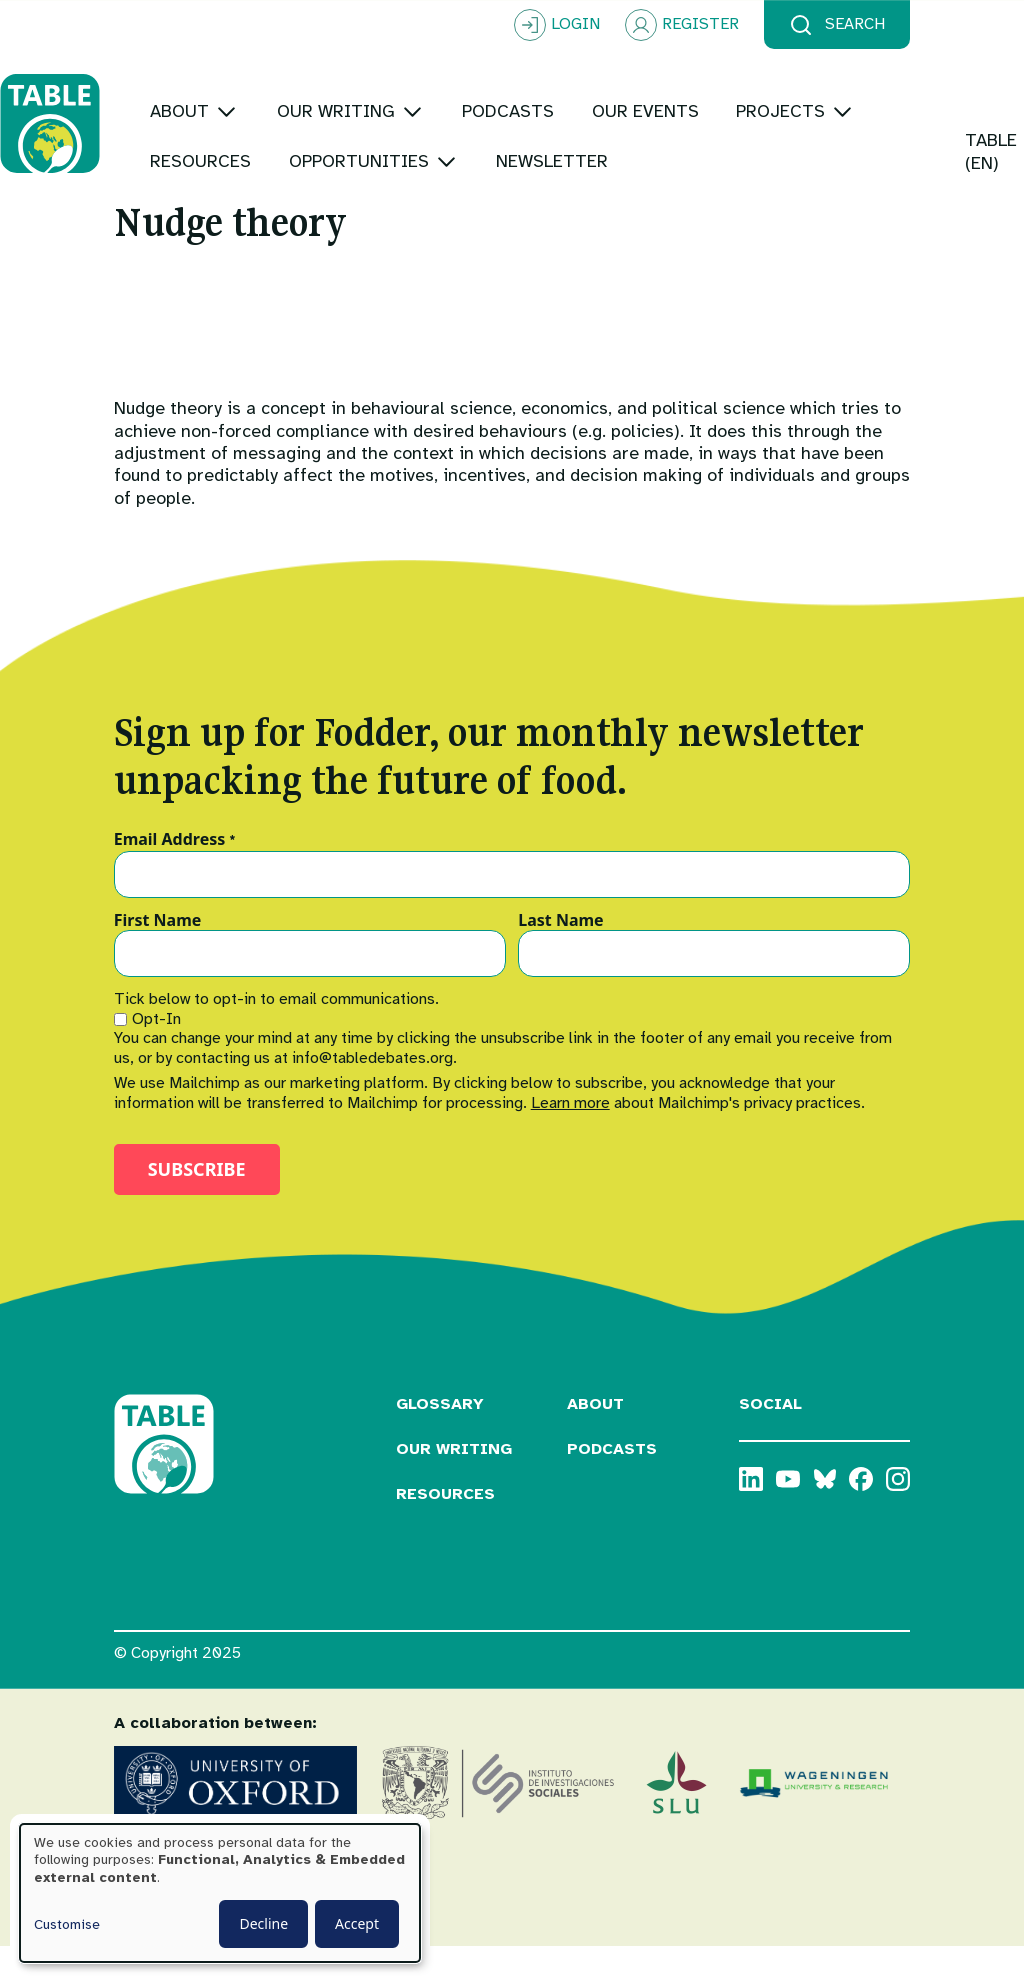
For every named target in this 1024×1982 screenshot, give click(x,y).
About (595, 1439)
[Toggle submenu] (340, 74)
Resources (445, 1529)
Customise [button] (67, 1924)
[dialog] (220, 1893)
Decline (263, 1923)
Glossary (440, 1439)
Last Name (560, 955)
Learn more (570, 1138)
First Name (158, 955)
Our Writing (454, 1484)
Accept (357, 1923)
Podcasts (612, 1484)
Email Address (175, 875)
